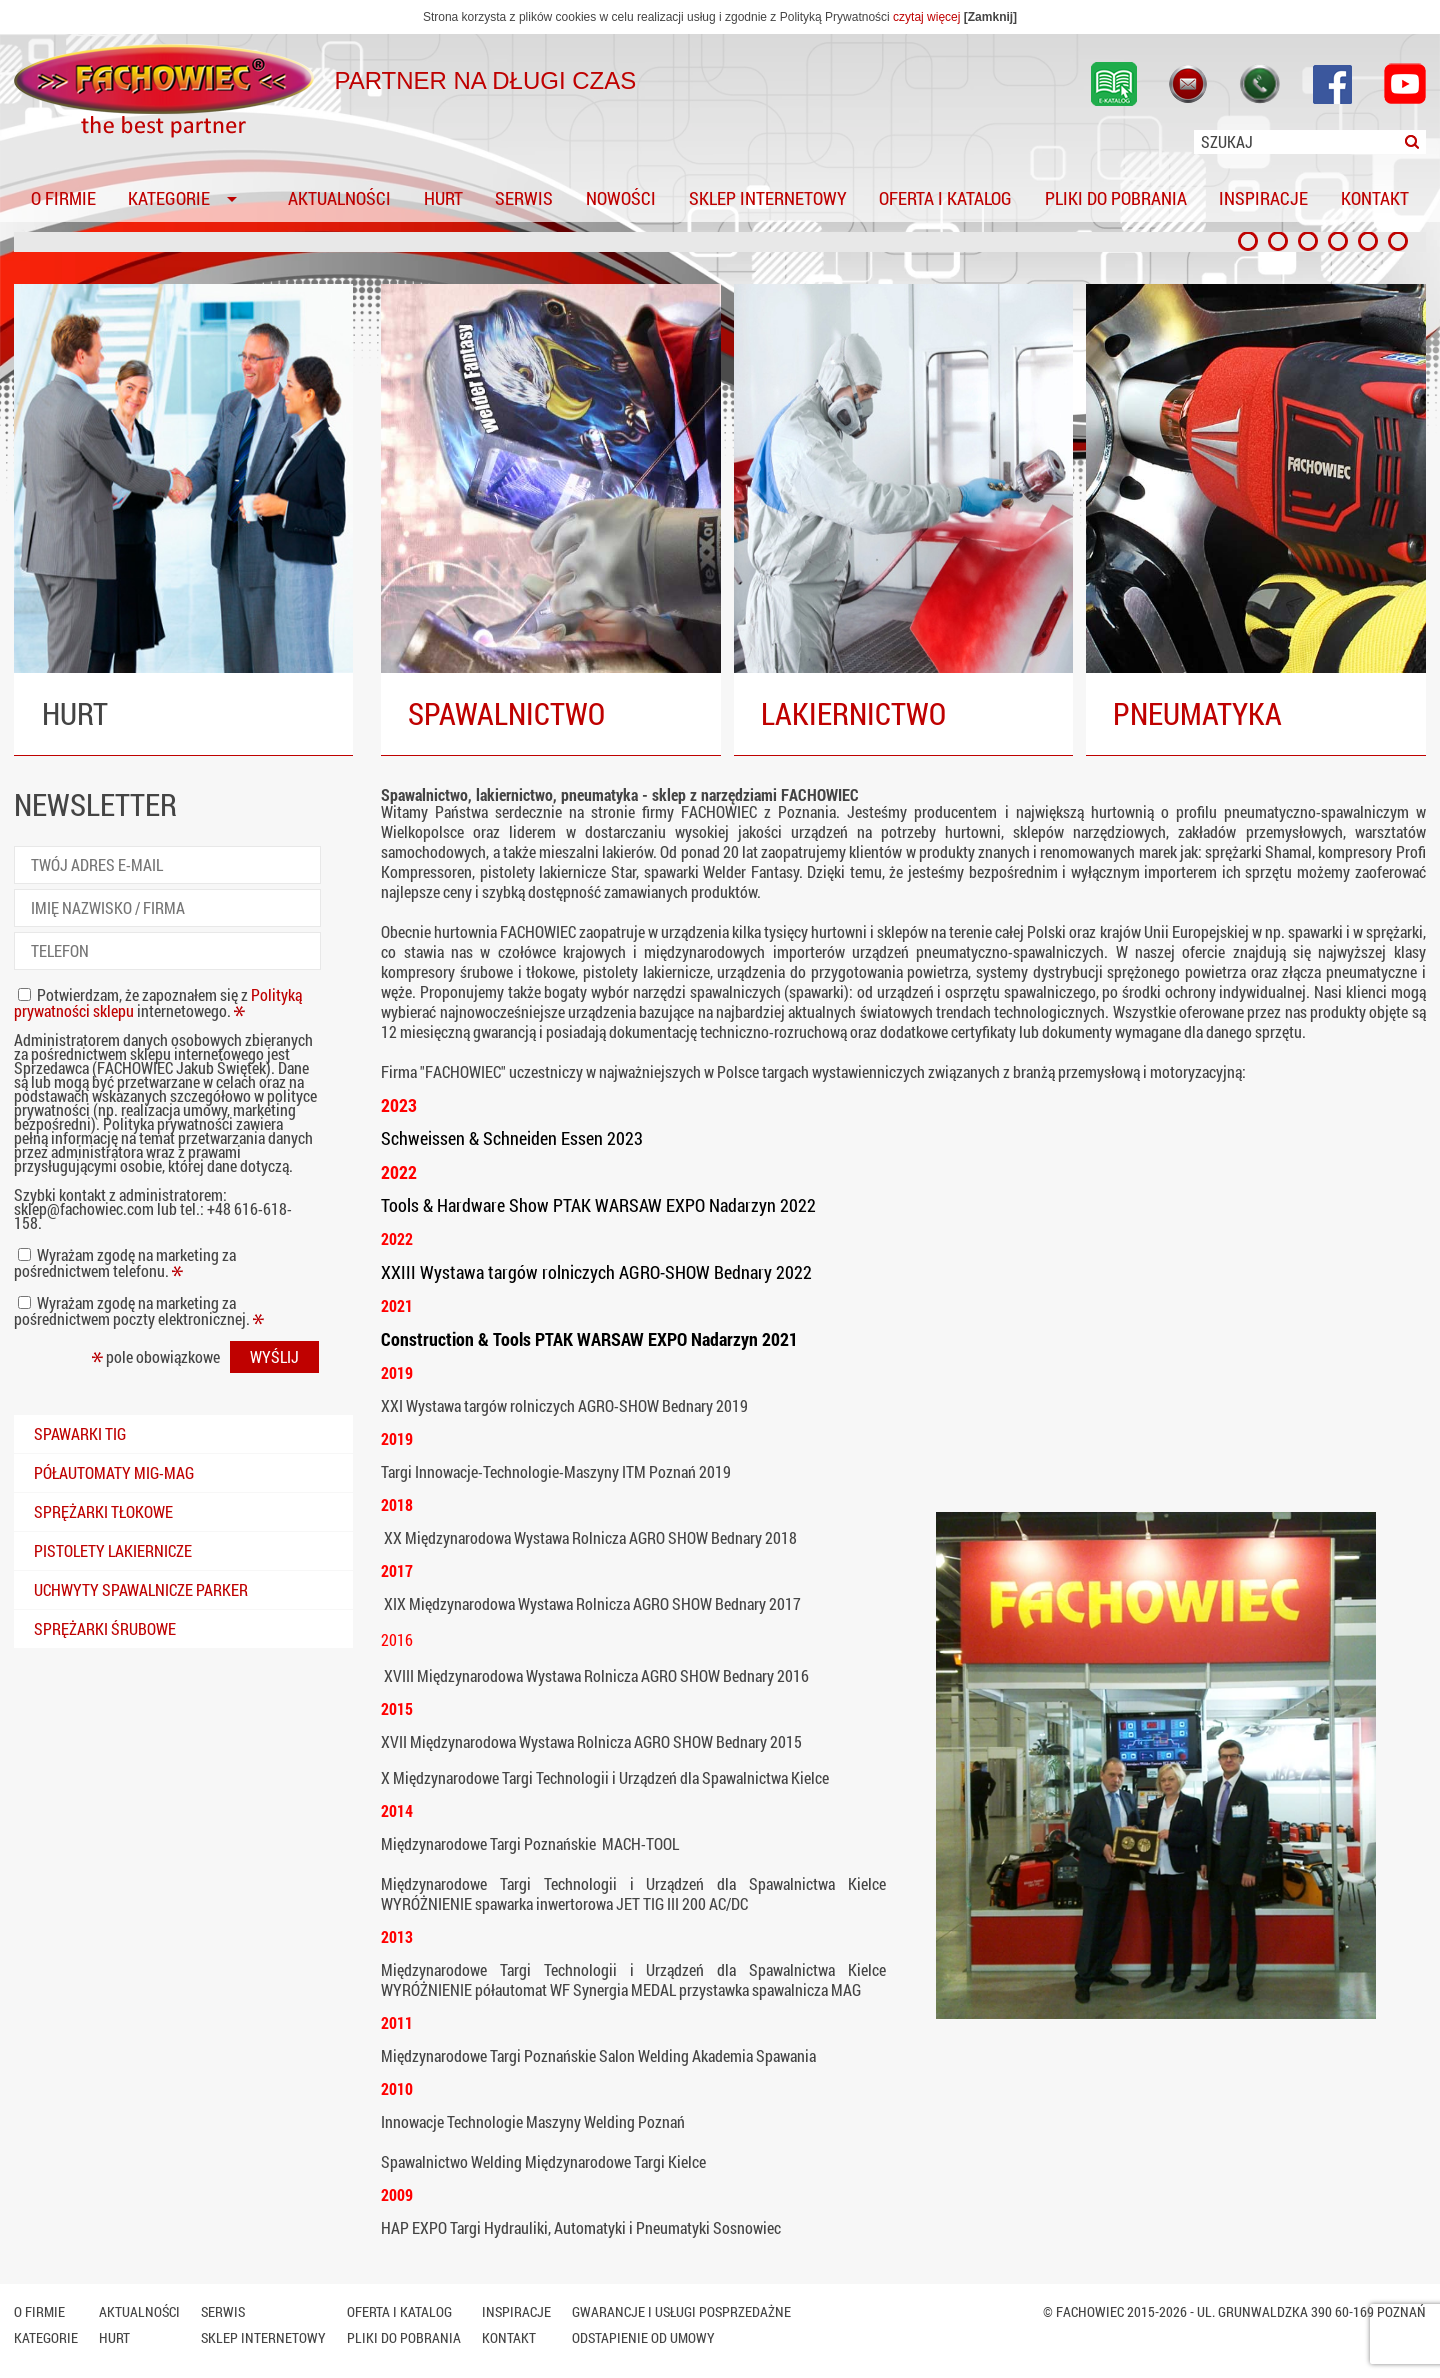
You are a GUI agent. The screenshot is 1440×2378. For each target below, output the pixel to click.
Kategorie (169, 199)
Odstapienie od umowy (643, 2337)
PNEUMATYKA (1197, 713)
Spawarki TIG (80, 1433)
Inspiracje (1263, 199)
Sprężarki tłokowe (103, 1511)
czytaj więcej (926, 17)
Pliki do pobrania (1116, 199)
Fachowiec (1090, 2311)
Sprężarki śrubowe (105, 1628)
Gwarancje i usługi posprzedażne (681, 2311)
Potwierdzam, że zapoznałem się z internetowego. (158, 1002)
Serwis (524, 199)
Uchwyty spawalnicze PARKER (141, 1589)
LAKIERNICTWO (853, 713)
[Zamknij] (990, 17)
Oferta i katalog (945, 199)
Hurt (443, 199)
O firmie (63, 199)
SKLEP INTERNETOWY (768, 199)
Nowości (621, 199)
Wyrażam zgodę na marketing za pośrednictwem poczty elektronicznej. (139, 1310)
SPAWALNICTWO (506, 713)
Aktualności (339, 199)
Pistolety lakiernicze (113, 1550)
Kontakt (1375, 199)
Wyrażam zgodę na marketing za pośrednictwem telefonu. (125, 1262)
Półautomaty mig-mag (114, 1472)
